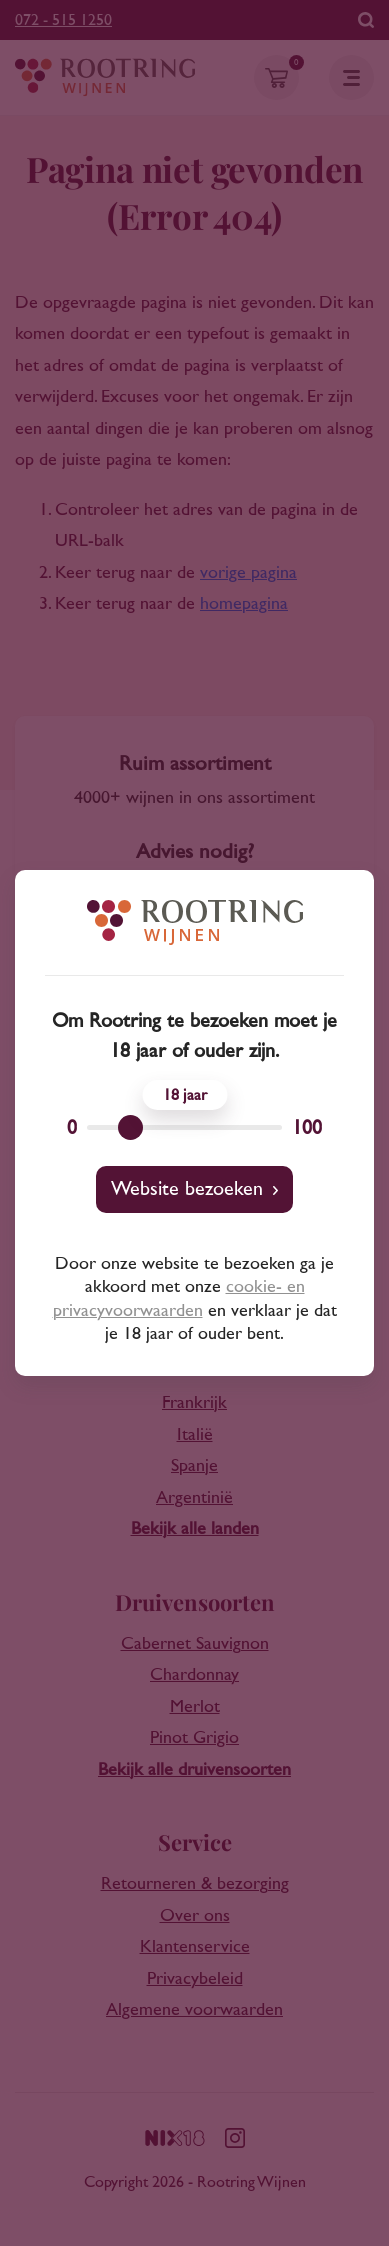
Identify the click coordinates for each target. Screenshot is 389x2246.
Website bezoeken (187, 1189)
